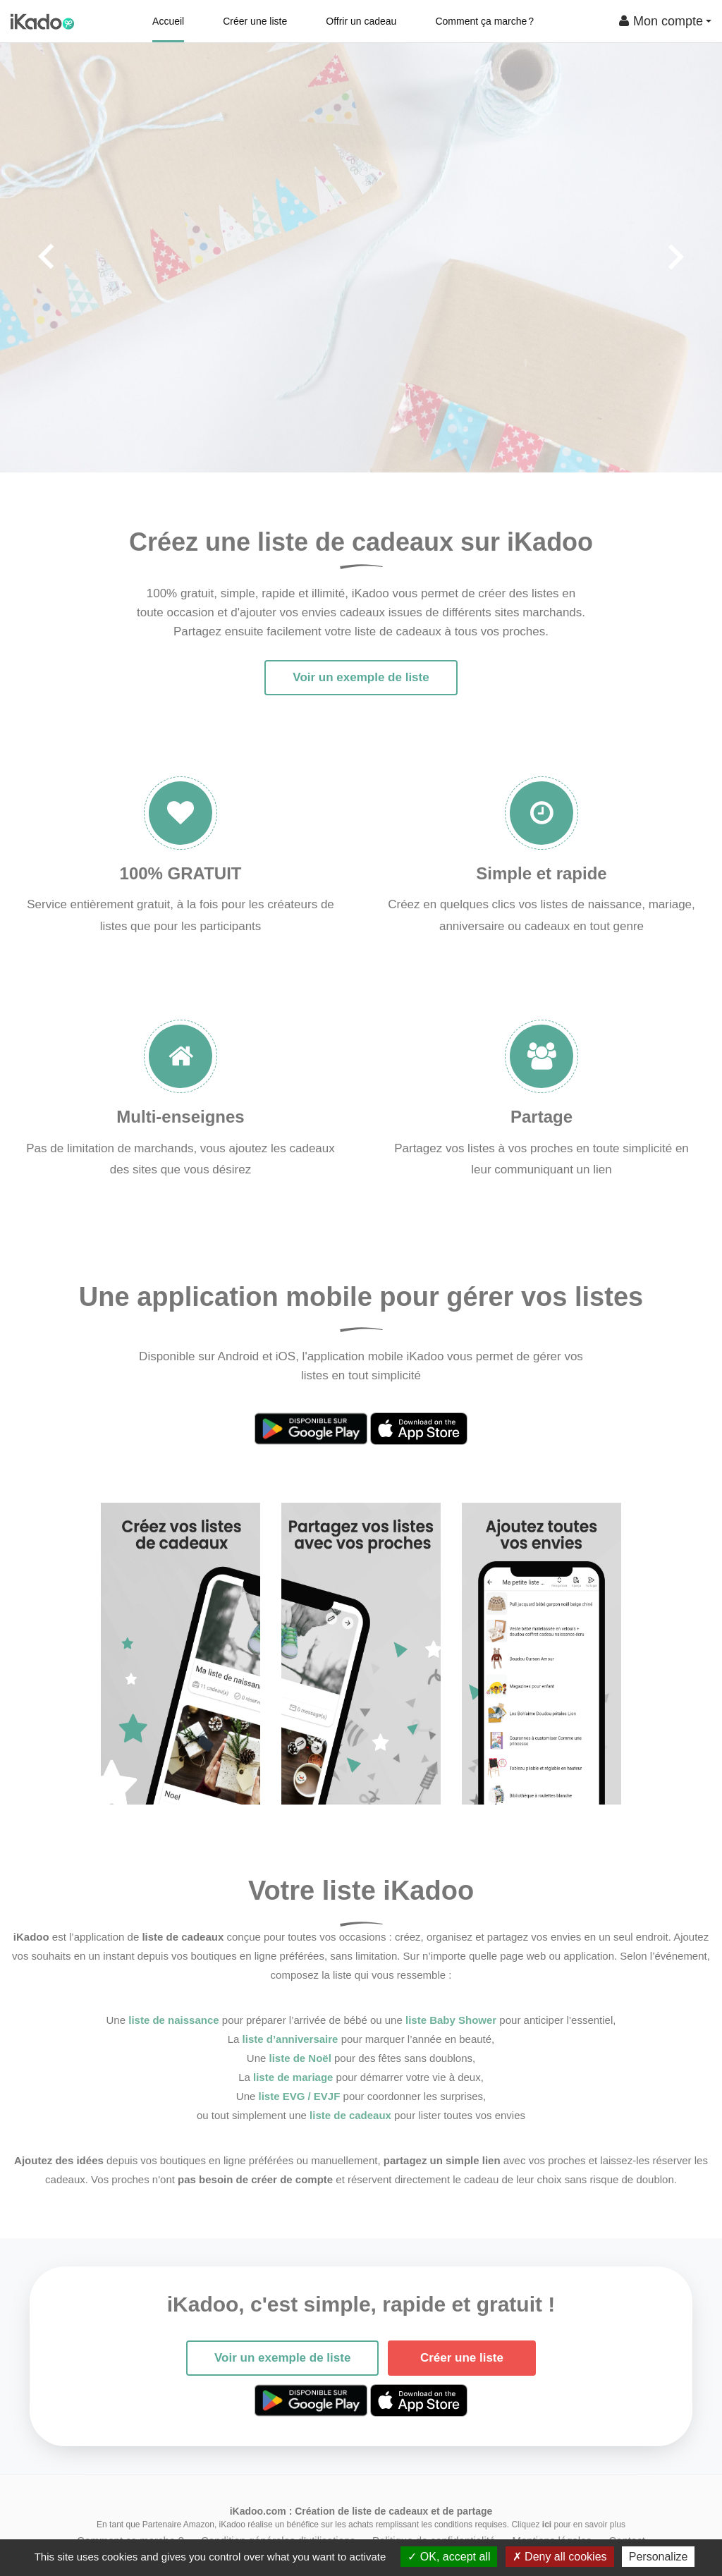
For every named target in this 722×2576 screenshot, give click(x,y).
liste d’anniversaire (290, 2039)
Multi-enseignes (180, 1116)
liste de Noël (300, 2058)
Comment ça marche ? (484, 21)
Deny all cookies (560, 2557)
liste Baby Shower (450, 2020)
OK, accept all (449, 2557)
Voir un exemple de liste (361, 677)
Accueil (168, 21)
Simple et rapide (541, 873)
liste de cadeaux (350, 2115)
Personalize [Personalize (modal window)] (658, 2557)
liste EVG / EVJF (300, 2096)
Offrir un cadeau (361, 21)
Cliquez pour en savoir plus (568, 2524)
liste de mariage (293, 2077)
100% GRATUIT (181, 873)
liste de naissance (173, 2020)
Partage (541, 1116)
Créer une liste (255, 21)
